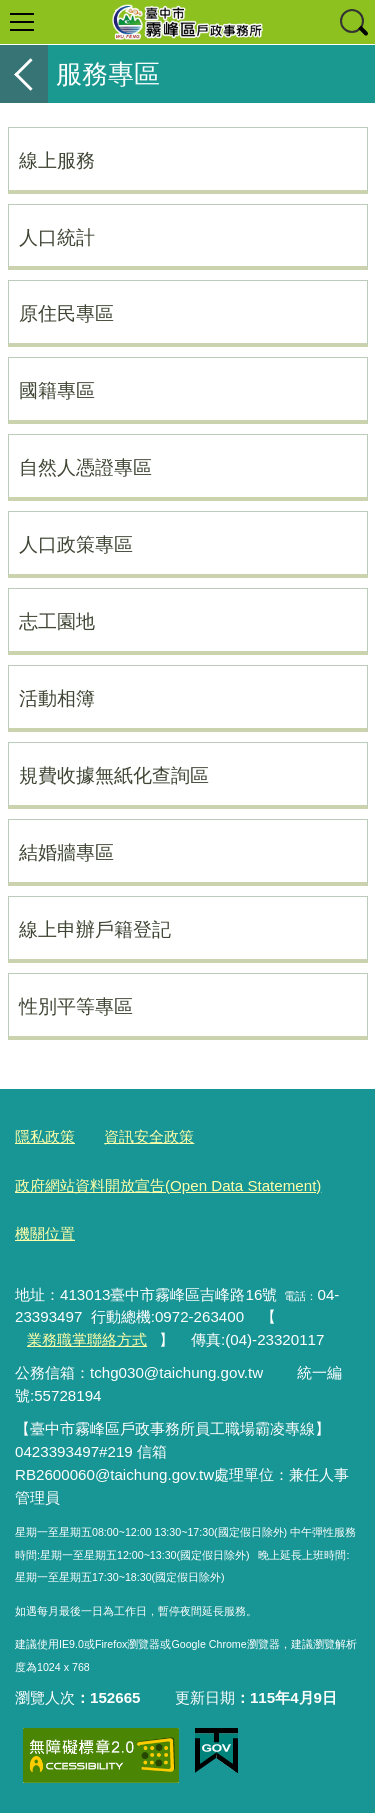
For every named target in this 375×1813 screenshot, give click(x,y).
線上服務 (57, 160)
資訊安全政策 (149, 1136)
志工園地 (57, 621)
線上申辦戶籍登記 (95, 929)
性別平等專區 (76, 1006)
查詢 (353, 22)
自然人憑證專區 (85, 467)
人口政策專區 (76, 544)
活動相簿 (57, 698)
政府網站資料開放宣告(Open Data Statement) (168, 1185)
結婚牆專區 (66, 852)
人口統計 (57, 237)
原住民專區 (66, 313)
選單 (22, 22)
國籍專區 (57, 390)
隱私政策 (45, 1136)
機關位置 (45, 1233)
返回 (24, 74)
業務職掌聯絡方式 (87, 1339)
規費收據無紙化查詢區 (114, 775)
